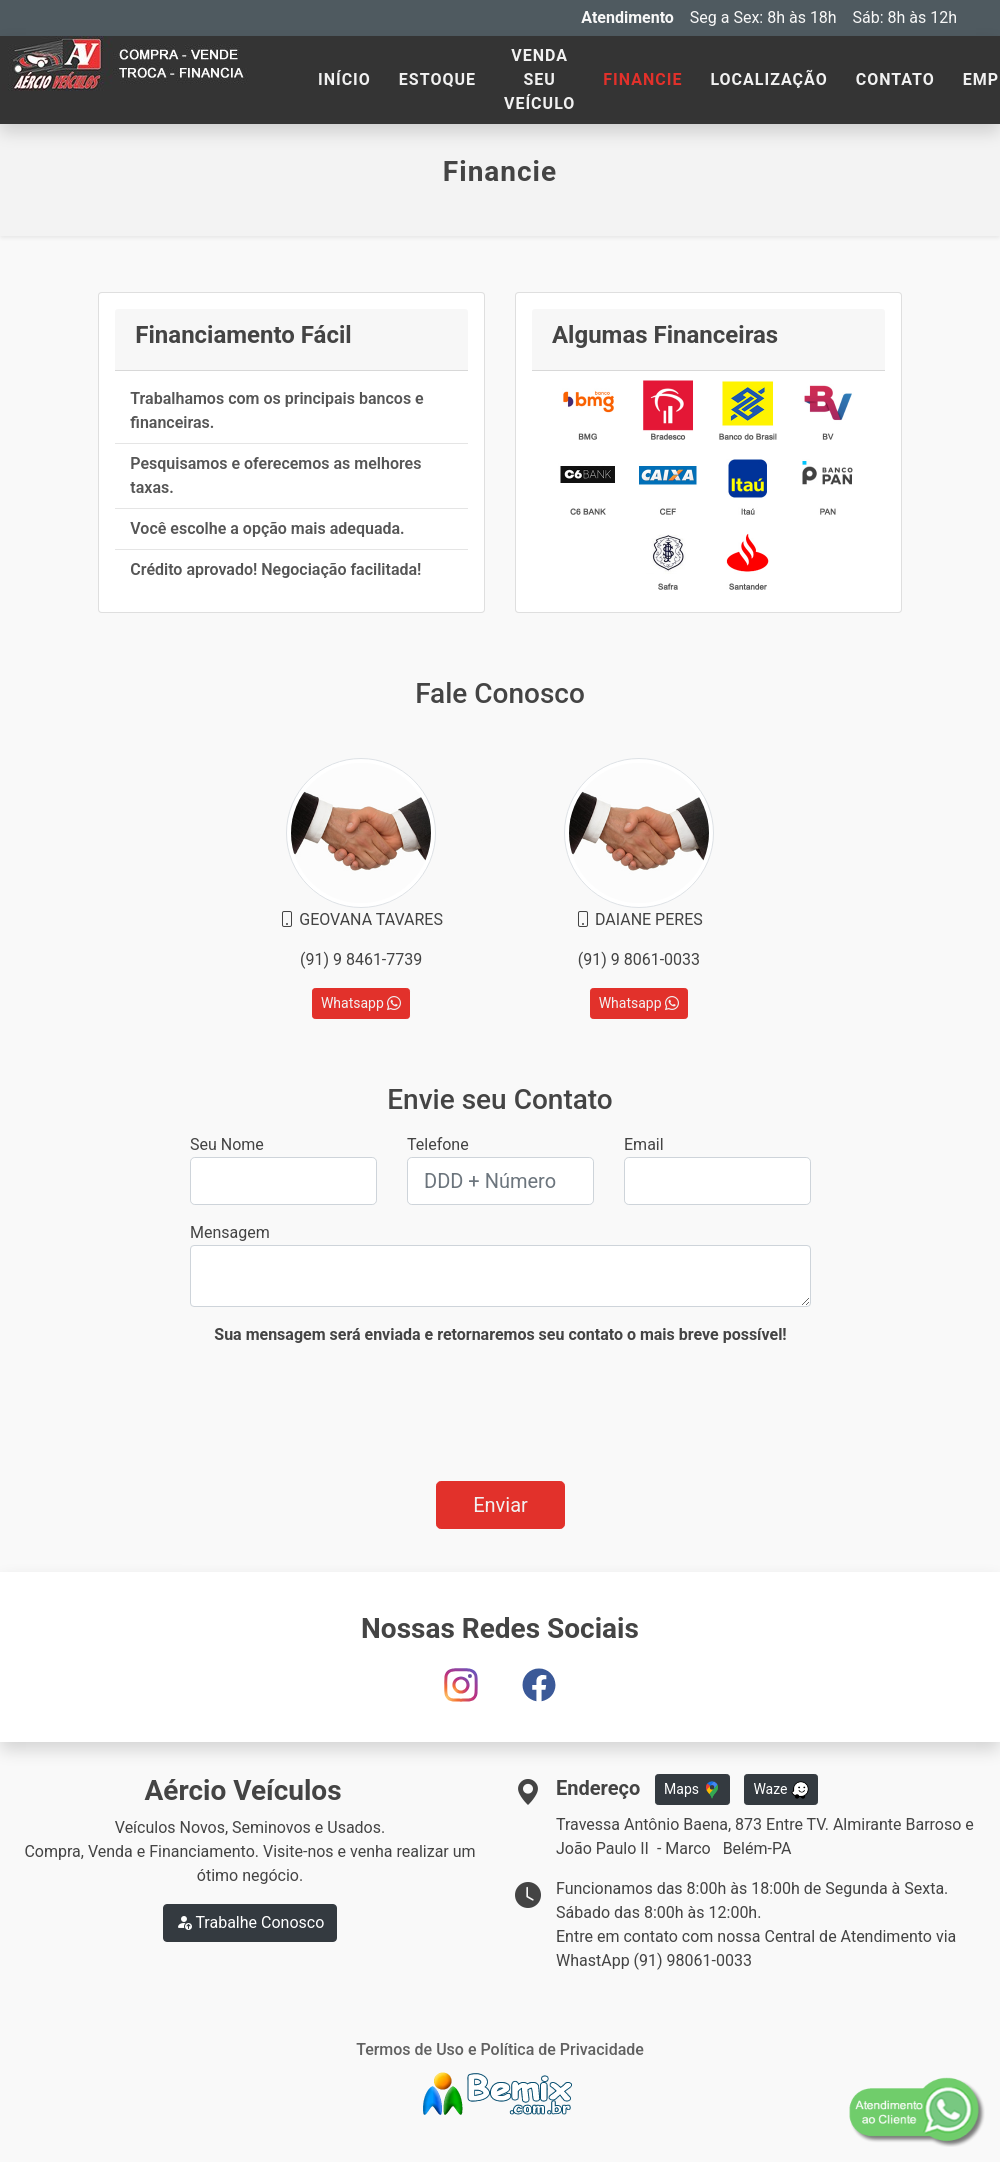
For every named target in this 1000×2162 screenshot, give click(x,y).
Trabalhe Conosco (250, 1922)
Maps (692, 1790)
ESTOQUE (437, 79)
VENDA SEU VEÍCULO (539, 79)
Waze (781, 1790)
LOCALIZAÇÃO (768, 79)
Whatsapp (361, 1003)
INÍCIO (344, 79)
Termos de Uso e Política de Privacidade (500, 2049)
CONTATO (895, 79)
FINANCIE (642, 79)
